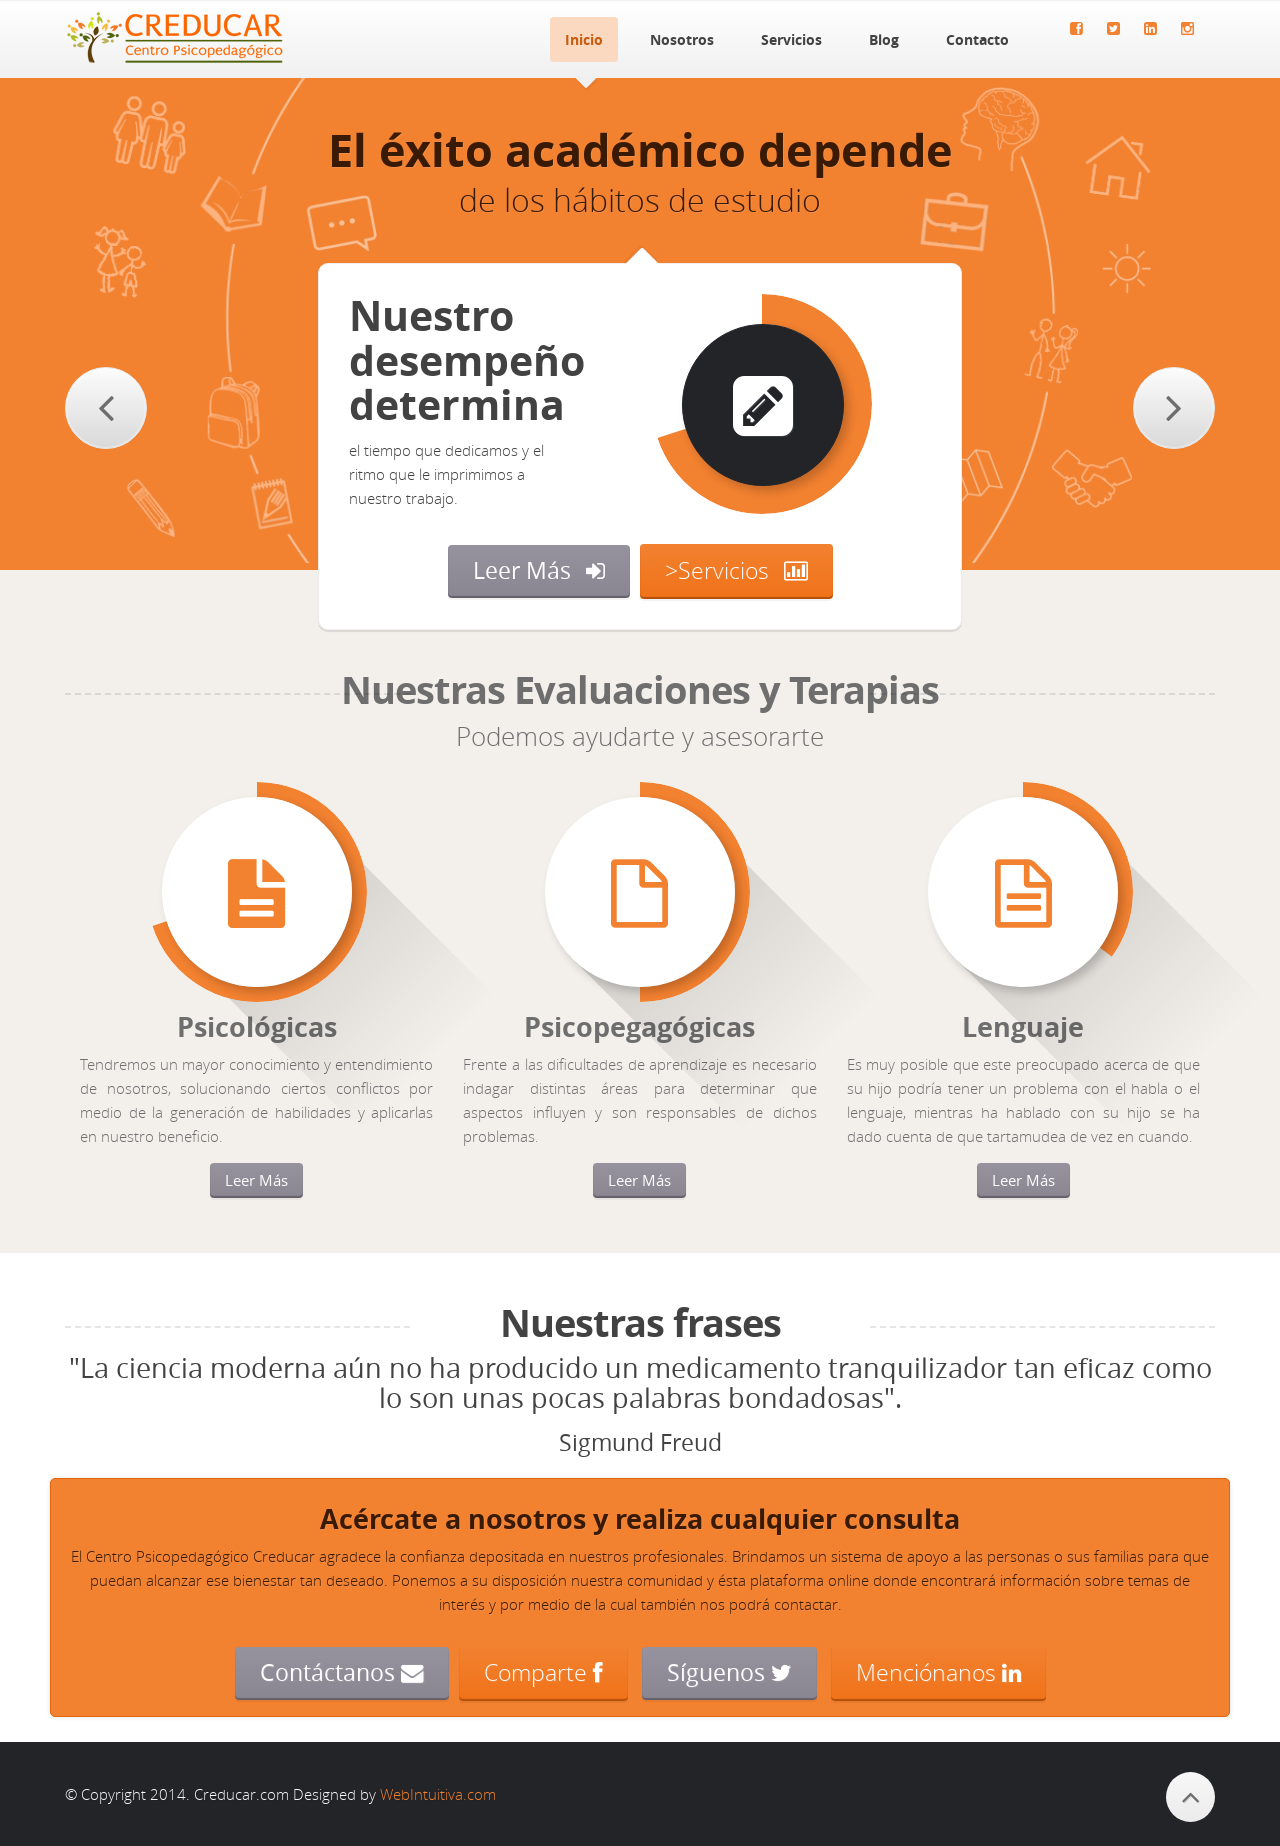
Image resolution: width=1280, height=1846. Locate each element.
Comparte (543, 1672)
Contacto (977, 39)
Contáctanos (342, 1672)
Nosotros (682, 39)
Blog (884, 39)
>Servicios (717, 570)
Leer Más (522, 570)
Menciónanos (938, 1672)
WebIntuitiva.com (438, 1794)
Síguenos (729, 1672)
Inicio (584, 39)
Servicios (791, 39)
